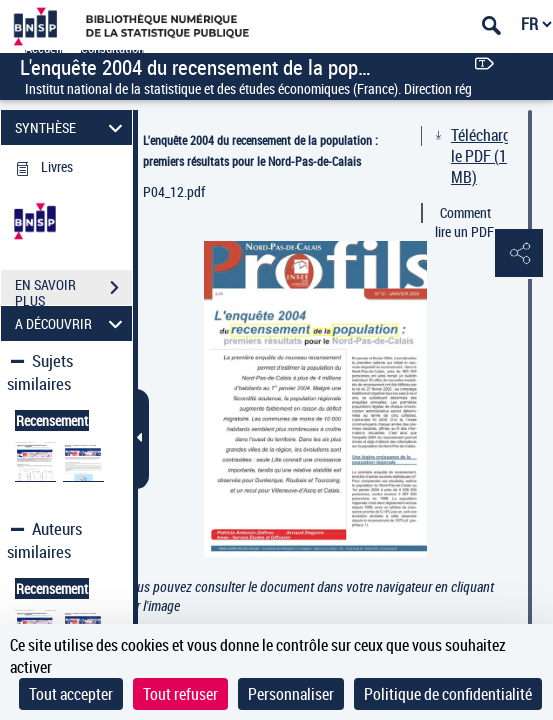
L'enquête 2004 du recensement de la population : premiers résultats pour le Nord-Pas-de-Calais (260, 150)
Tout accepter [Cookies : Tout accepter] (71, 694)
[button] (518, 254)
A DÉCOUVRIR (72, 323)
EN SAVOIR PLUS (73, 290)
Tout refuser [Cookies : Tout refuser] (180, 694)
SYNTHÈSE (72, 127)
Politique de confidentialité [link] (448, 694)
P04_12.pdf (174, 191)
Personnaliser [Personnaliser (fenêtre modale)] (291, 694)
